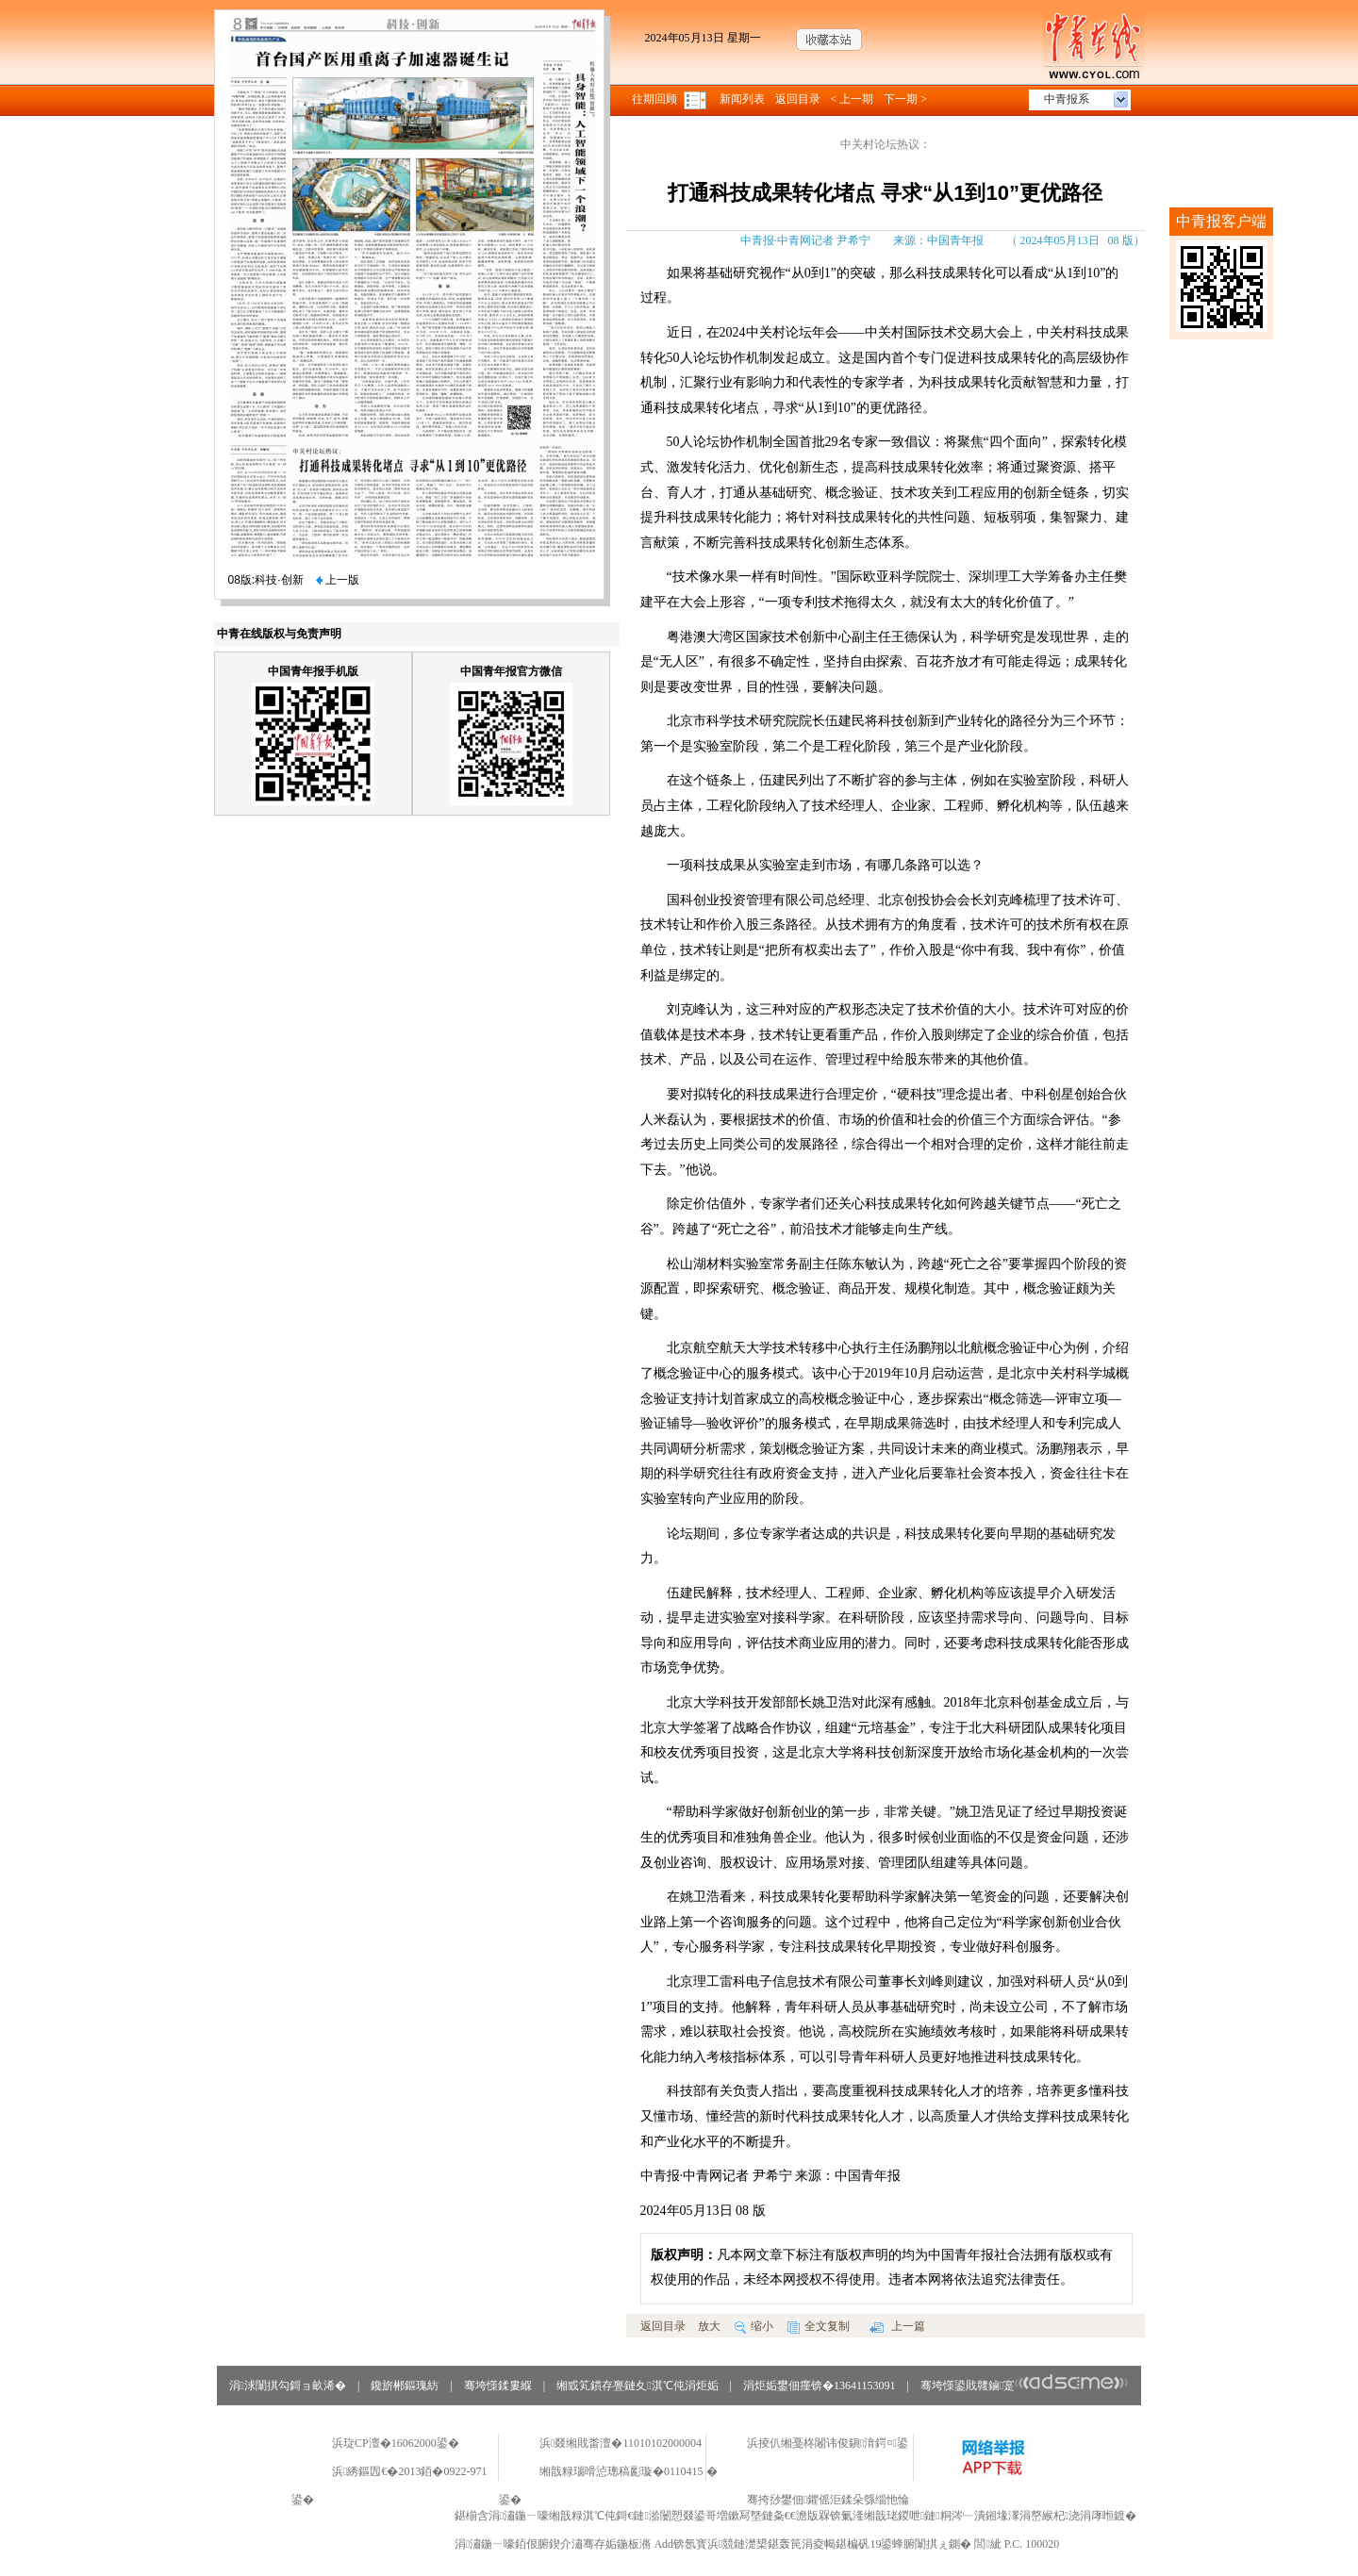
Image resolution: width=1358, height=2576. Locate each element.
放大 (709, 2326)
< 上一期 (852, 99)
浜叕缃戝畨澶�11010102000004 (620, 2443)
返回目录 (797, 99)
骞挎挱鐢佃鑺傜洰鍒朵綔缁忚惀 (828, 2499)
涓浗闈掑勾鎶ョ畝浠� (287, 2385)
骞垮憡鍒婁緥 (498, 2385)
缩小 (754, 2326)
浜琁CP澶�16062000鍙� (395, 2443)
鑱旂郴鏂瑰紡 (405, 2385)
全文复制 (818, 2326)
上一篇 (897, 2326)
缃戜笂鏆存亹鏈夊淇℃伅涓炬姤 (637, 2385)
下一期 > (905, 99)
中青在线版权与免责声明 (279, 633)
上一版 (337, 579)
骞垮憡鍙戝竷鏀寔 (1024, 2385)
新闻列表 (742, 99)
